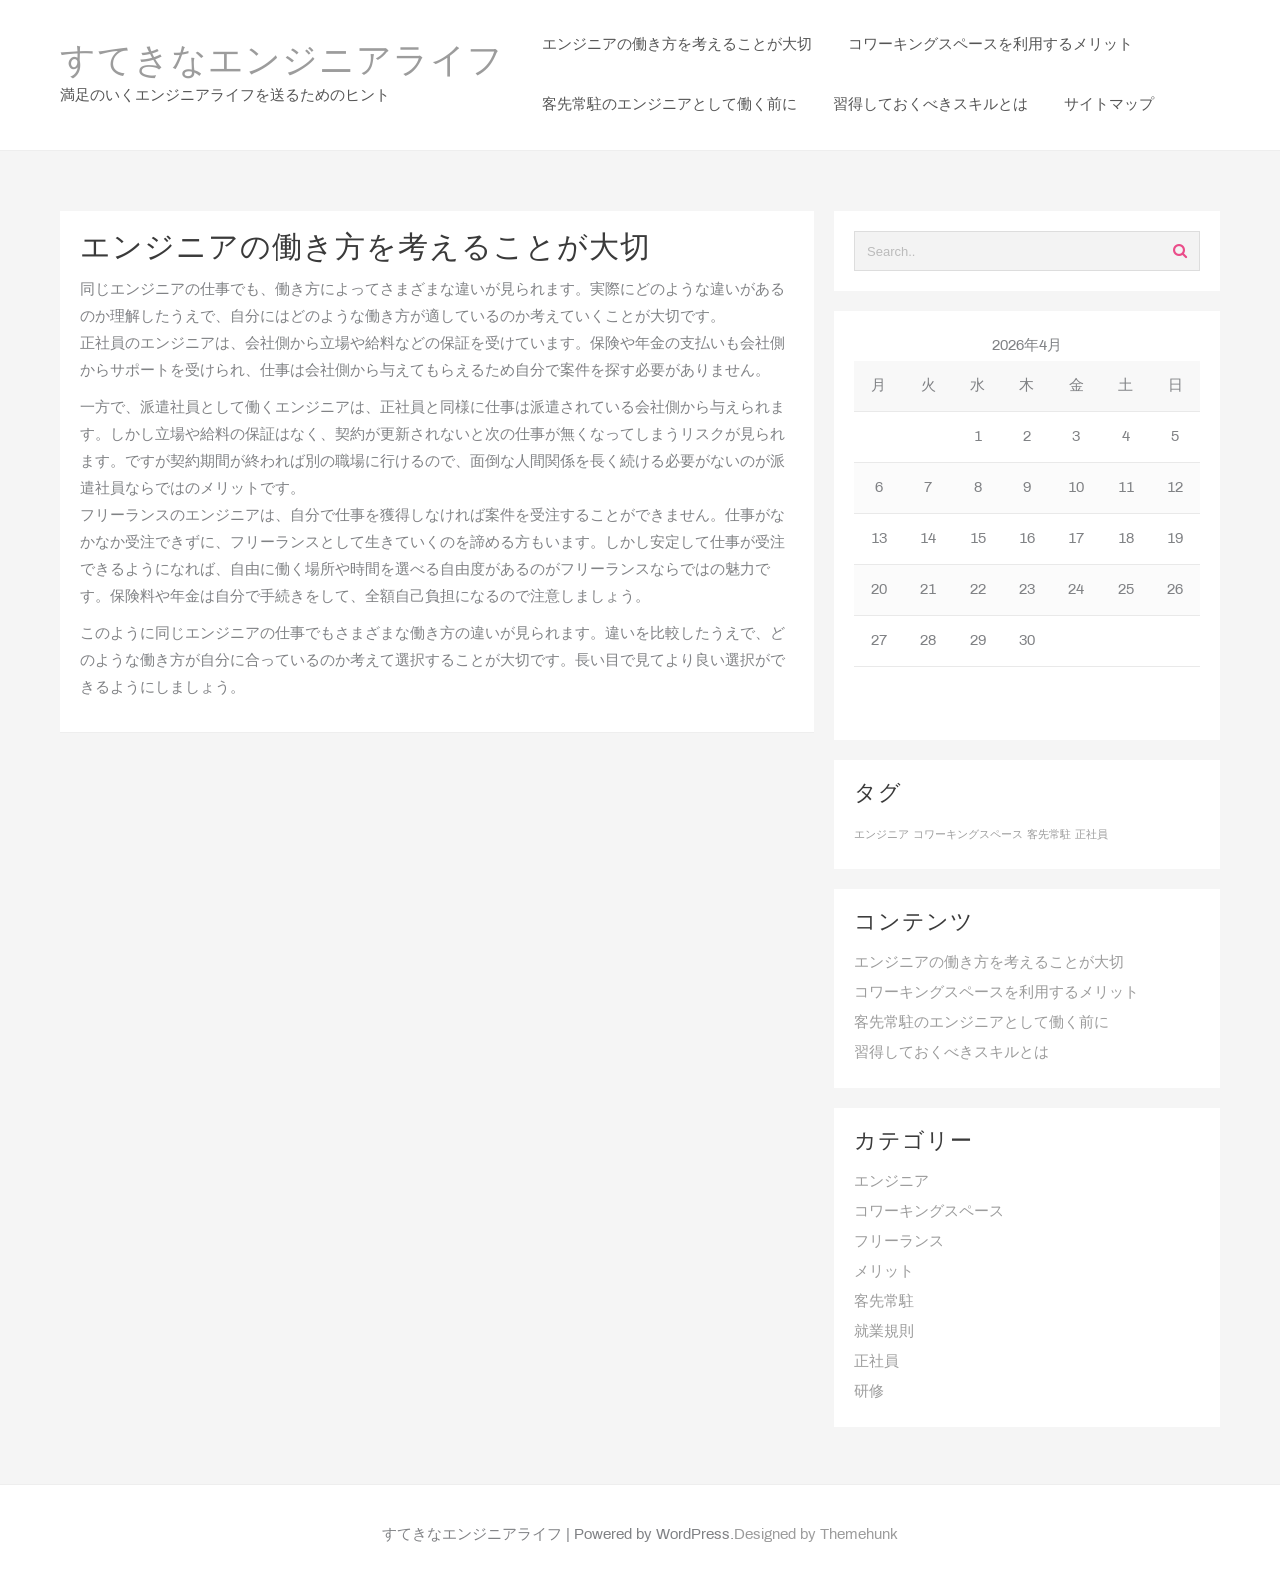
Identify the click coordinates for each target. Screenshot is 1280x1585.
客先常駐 (884, 1302)
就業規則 (884, 1332)
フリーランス (899, 1242)
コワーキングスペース (929, 1212)
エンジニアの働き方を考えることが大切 (989, 963)
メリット (884, 1272)
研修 (869, 1392)
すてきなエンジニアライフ (282, 63)
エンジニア (891, 1182)
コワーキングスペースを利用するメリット (996, 993)
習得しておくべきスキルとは (951, 1053)
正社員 (876, 1362)
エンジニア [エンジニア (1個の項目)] (881, 835)
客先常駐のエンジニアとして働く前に (981, 1023)
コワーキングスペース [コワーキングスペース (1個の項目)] (968, 835)
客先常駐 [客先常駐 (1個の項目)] (1049, 835)
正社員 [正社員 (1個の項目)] (1091, 835)
